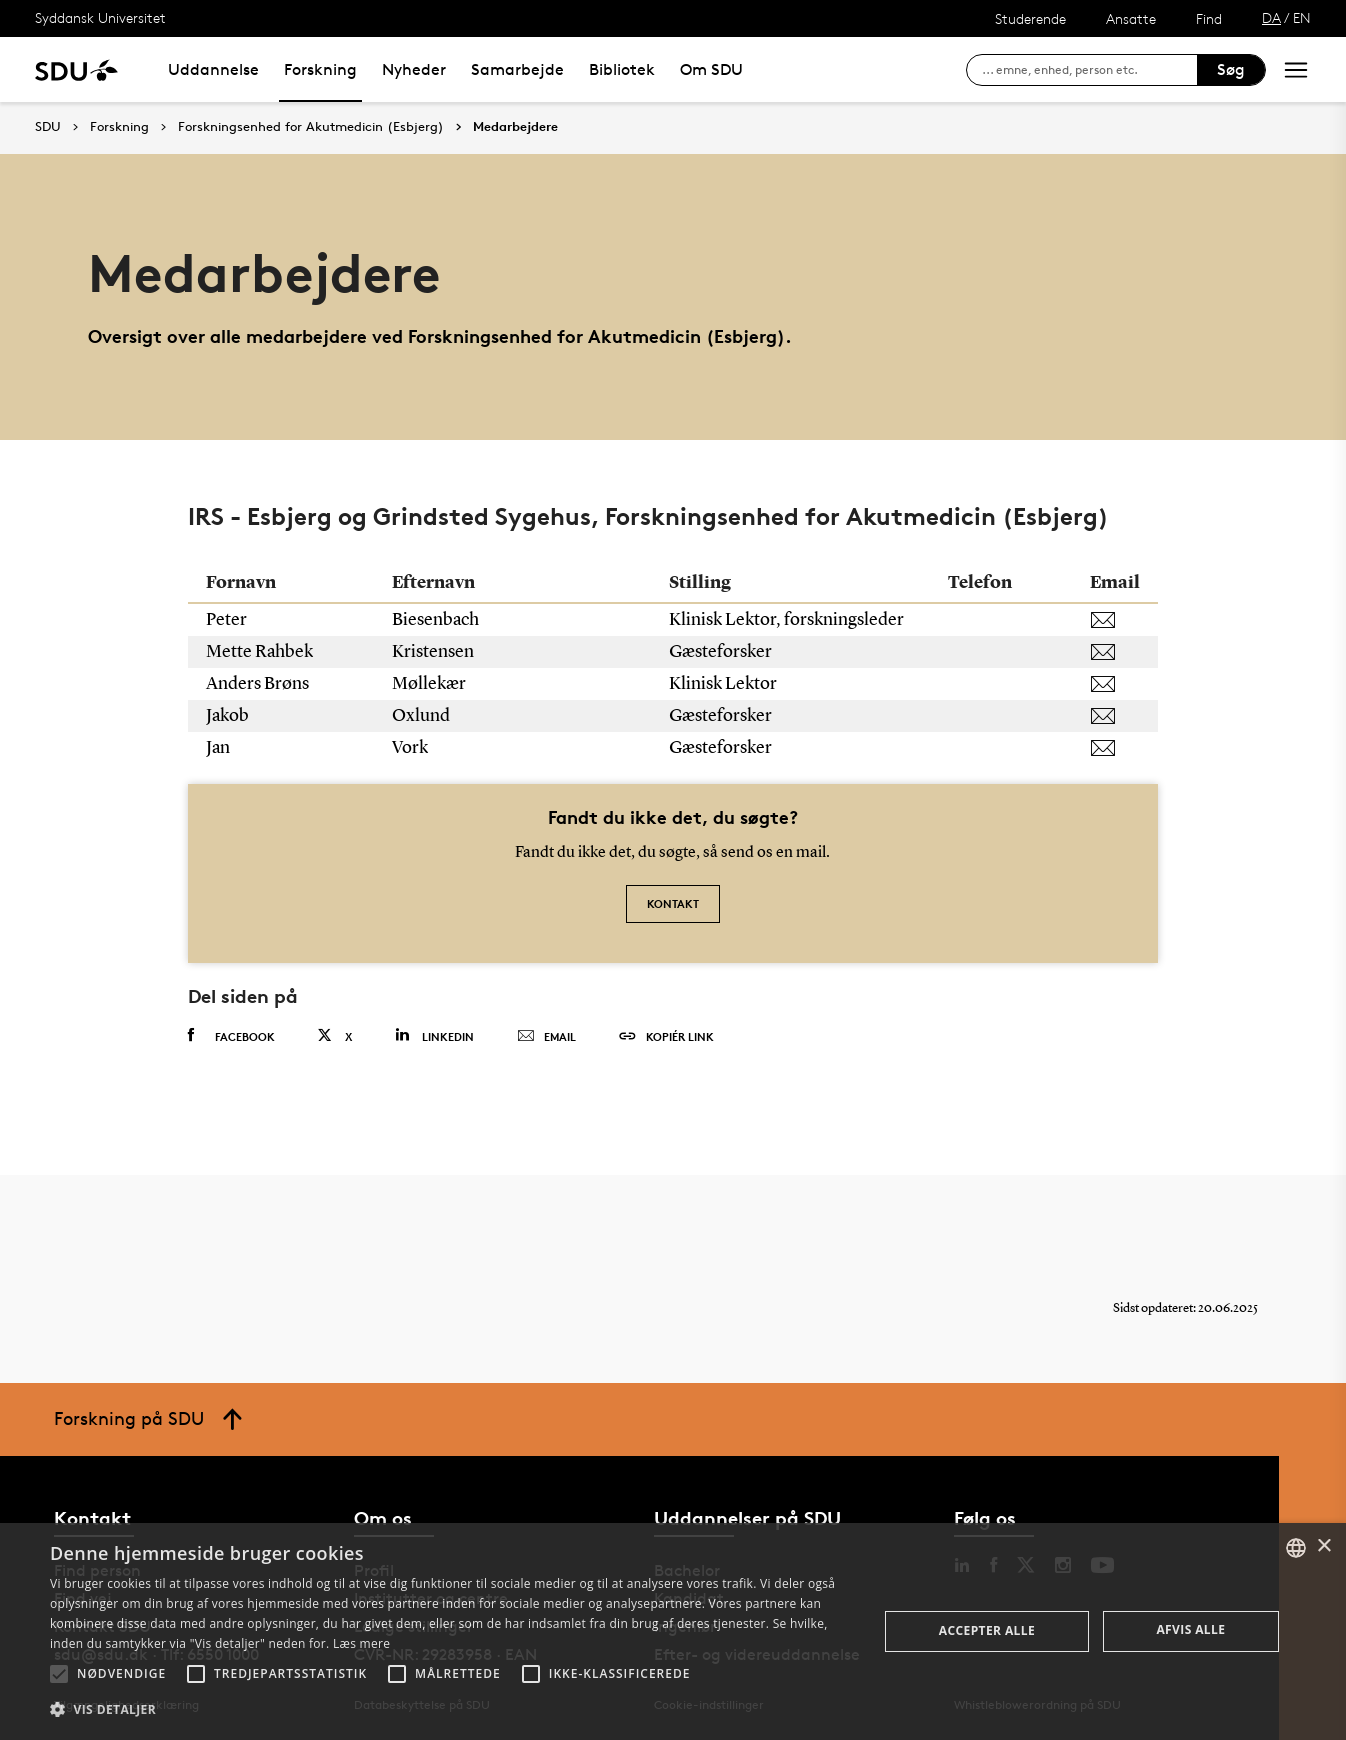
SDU (48, 126)
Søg (1231, 69)
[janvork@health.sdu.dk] (1115, 748)
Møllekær (430, 684)
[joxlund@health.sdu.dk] (1115, 716)
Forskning (320, 69)
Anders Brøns (259, 684)
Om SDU (711, 69)
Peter (228, 620)
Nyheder (414, 69)
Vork (411, 748)
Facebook (231, 1036)
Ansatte (1131, 18)
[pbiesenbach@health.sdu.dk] (1115, 620)
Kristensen (434, 652)
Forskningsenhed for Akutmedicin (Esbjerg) (311, 127)
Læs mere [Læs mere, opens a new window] (361, 1643)
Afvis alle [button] (1190, 1629)
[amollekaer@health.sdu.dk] (1115, 684)
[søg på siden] (1089, 70)
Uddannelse (213, 69)
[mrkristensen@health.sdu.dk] (1115, 652)
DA (1271, 17)
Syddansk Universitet (100, 17)
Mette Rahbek (261, 652)
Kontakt (673, 903)
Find (1209, 18)
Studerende (1030, 18)
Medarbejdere (515, 127)
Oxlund (422, 716)
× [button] (1323, 1546)
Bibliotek (622, 69)
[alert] (673, 1631)
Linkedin (434, 1035)
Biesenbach (437, 620)
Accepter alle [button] (987, 1630)
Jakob (229, 716)
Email (546, 1037)
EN (1302, 17)
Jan (219, 748)
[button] (59, 1674)
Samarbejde (517, 69)
